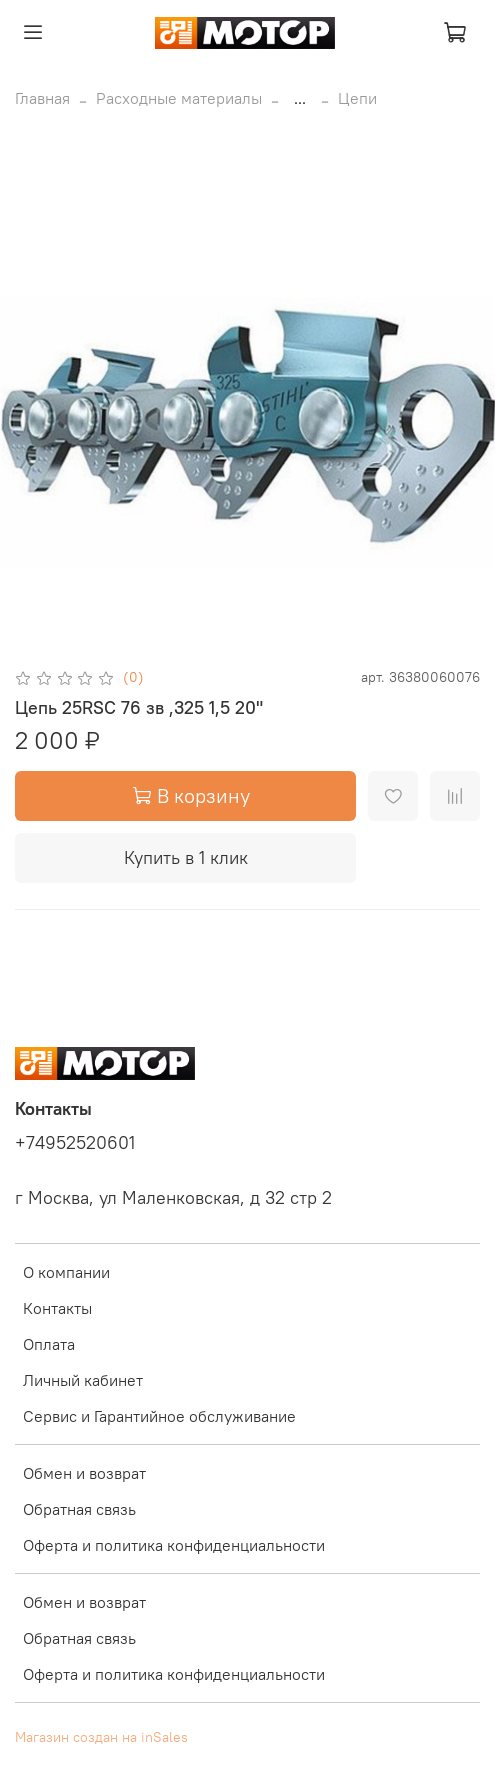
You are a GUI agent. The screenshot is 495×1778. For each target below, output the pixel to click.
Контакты (57, 1308)
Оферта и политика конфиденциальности (174, 1545)
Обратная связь (79, 1509)
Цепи (357, 98)
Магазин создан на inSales (101, 1737)
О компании (66, 1272)
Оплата (49, 1344)
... (300, 98)
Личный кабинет (83, 1380)
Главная (42, 98)
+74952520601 (75, 1143)
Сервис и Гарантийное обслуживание (159, 1416)
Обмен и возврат (84, 1473)
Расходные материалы (179, 98)
